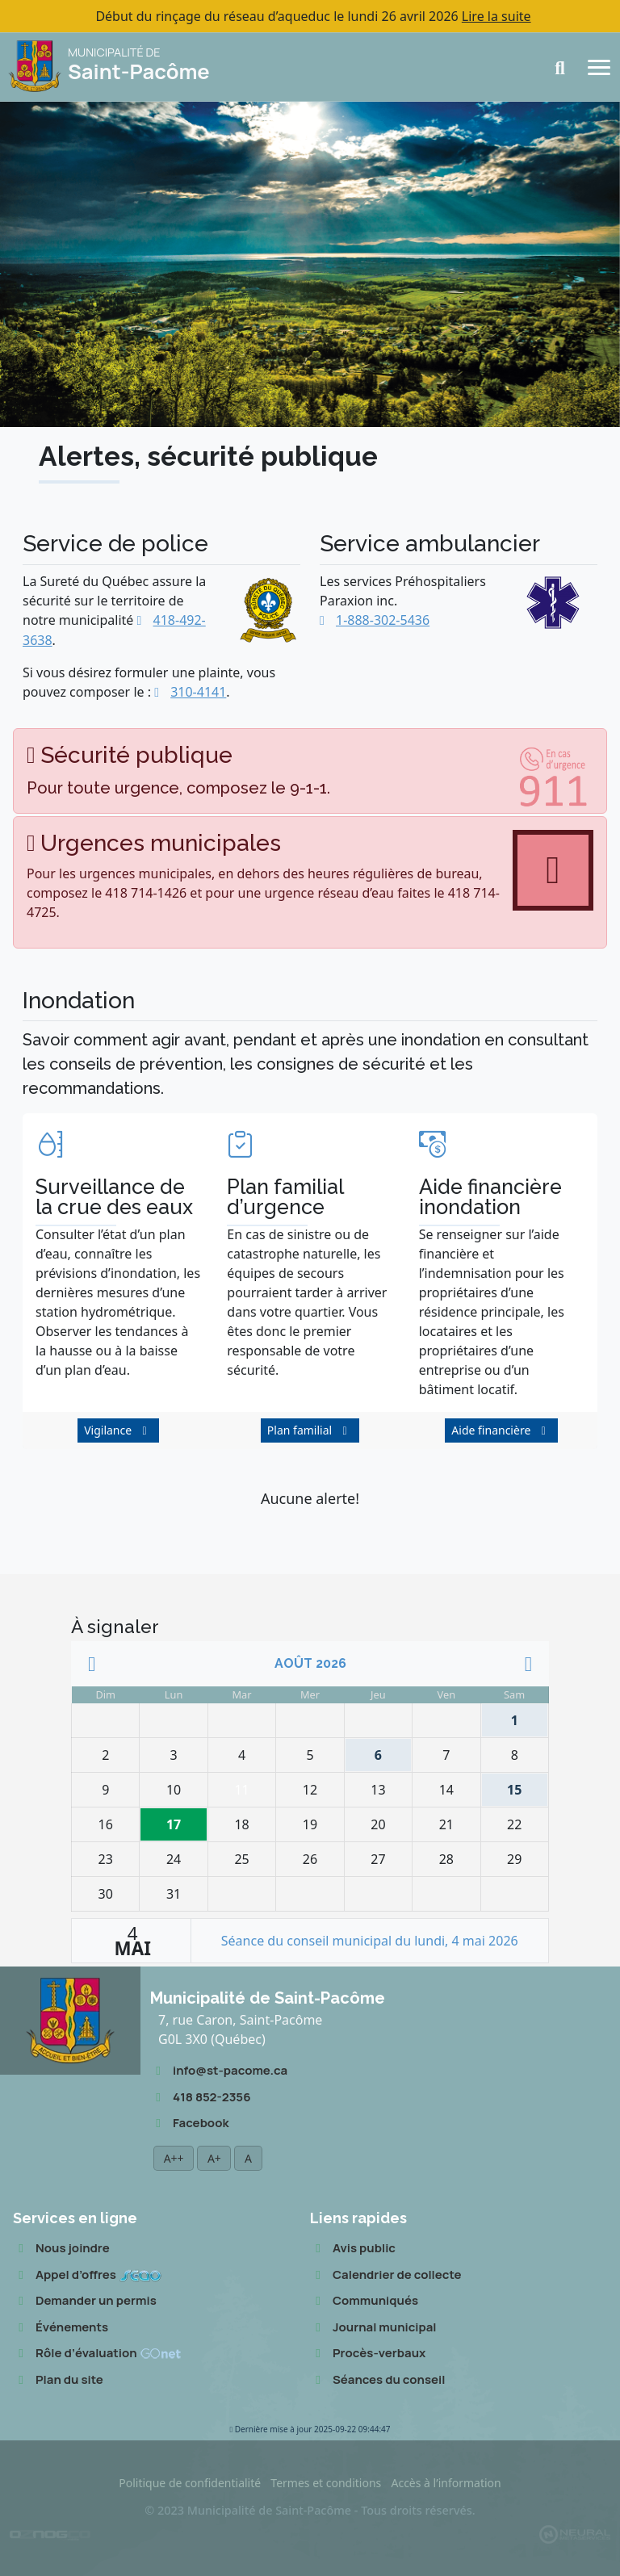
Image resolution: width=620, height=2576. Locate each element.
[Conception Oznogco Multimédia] (50, 2533)
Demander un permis (85, 2301)
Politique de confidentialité (190, 2482)
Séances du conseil (377, 2380)
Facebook (189, 2123)
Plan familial (299, 1430)
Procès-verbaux (367, 2353)
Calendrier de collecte (386, 2275)
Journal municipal (373, 2327)
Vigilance (108, 1430)
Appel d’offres (87, 2275)
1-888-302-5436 (382, 620)
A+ (214, 2158)
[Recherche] (565, 67)
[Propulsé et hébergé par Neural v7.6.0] (574, 2534)
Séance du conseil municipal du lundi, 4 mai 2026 (369, 1941)
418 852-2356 (200, 2097)
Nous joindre (61, 2248)
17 (177, 1820)
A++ (173, 2158)
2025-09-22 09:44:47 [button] (309, 2429)
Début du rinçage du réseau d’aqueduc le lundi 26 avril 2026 (312, 16)
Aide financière (490, 1430)
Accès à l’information (446, 2482)
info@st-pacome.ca (218, 2071)
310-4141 (198, 692)
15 (507, 1786)
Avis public (353, 2248)
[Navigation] (599, 66)
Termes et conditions (325, 2482)
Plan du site (58, 2380)
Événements (60, 2327)
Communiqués (364, 2301)
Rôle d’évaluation (97, 2353)
